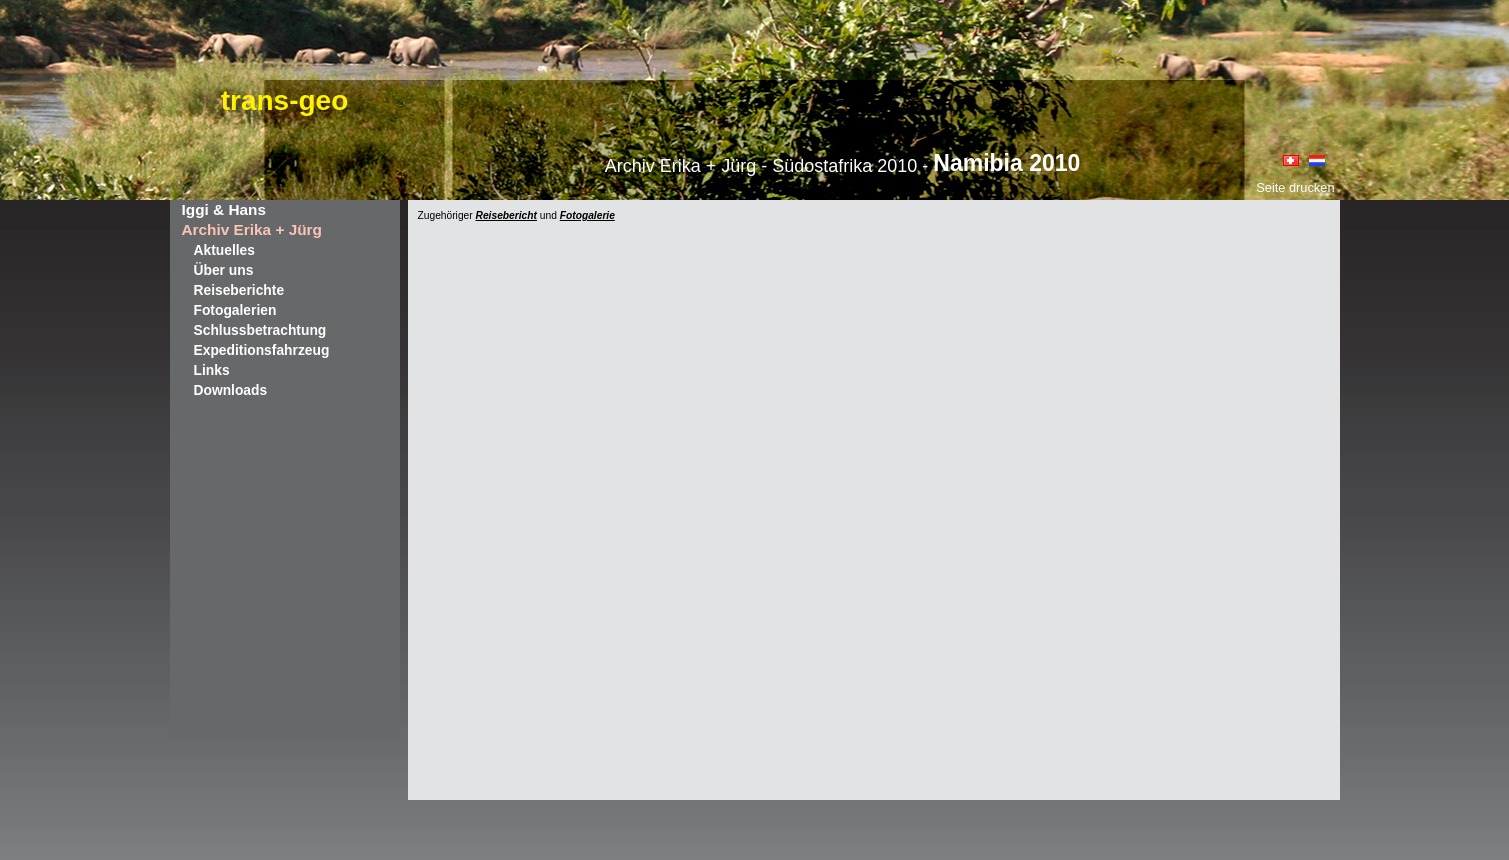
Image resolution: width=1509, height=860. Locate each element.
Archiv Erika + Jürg (252, 229)
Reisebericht (506, 215)
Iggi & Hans (224, 209)
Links (212, 370)
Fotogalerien (235, 310)
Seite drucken (1295, 187)
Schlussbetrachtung (260, 330)
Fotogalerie (587, 215)
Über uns (224, 270)
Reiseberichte (239, 290)
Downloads (231, 390)
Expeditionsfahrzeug (262, 350)
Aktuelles (224, 250)
